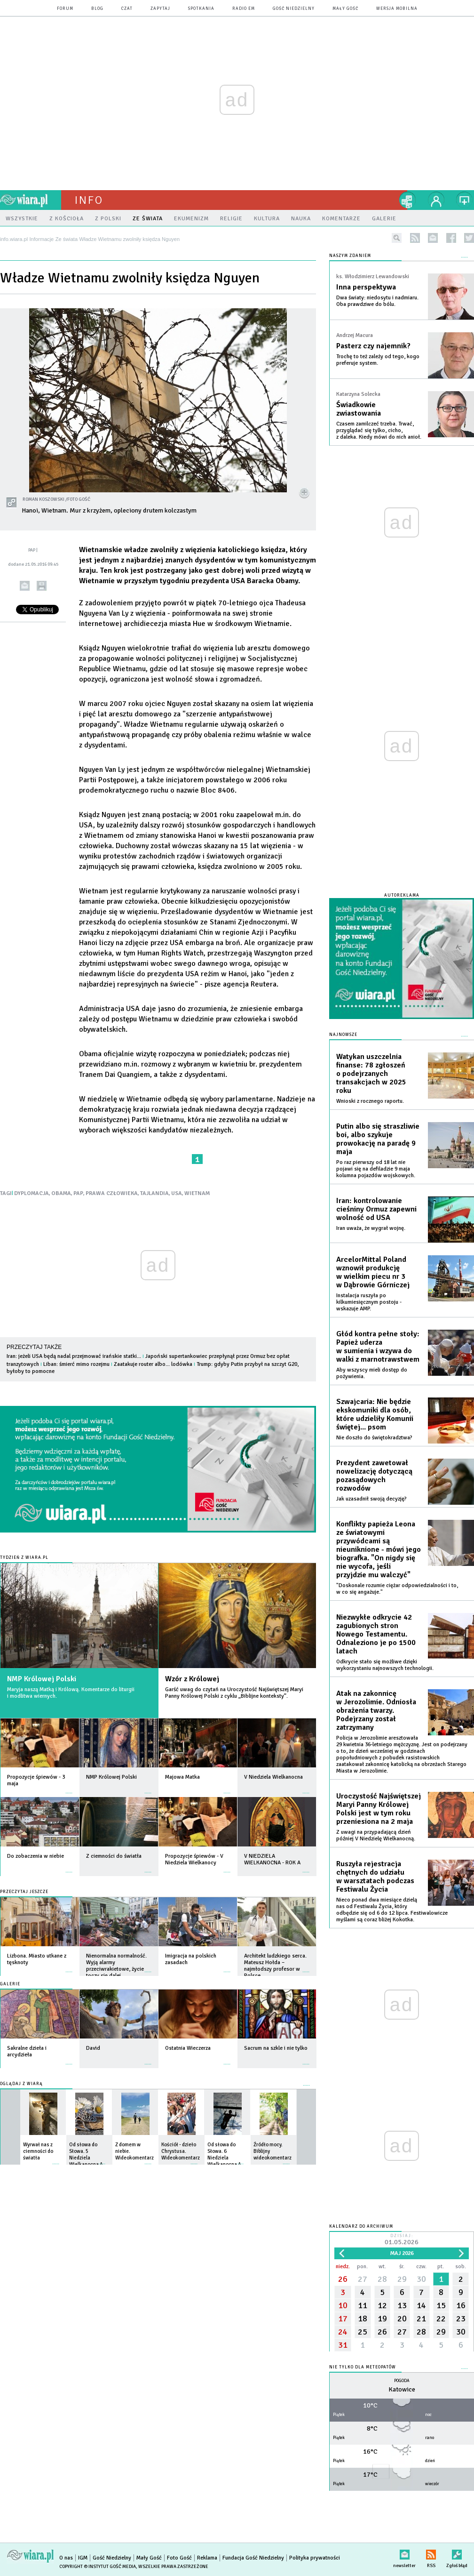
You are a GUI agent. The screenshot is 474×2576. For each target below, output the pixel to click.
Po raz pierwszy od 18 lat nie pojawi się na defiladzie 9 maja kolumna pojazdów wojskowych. (375, 1169)
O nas (66, 2557)
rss (415, 238)
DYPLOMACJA (31, 1193)
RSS (431, 2553)
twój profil (436, 200)
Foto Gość (179, 2557)
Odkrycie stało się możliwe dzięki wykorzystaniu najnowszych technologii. (385, 1665)
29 (402, 2279)
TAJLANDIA (154, 1193)
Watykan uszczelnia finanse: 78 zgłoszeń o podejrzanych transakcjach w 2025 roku (371, 1073)
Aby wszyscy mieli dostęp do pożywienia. (371, 1373)
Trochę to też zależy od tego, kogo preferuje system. (377, 360)
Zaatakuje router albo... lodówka (153, 1364)
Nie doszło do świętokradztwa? (374, 1437)
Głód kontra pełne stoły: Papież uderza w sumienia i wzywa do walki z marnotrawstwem (377, 1347)
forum (65, 8)
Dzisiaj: (402, 2240)
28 (382, 2279)
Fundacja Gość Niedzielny (253, 2557)
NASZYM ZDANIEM (350, 255)
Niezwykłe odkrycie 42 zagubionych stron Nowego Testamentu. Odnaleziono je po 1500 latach (376, 1634)
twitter (469, 238)
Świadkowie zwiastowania (358, 409)
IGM (82, 2557)
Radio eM (243, 8)
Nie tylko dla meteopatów (362, 2367)
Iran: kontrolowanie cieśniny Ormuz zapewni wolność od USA (376, 1209)
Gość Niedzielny (294, 8)
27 (362, 2279)
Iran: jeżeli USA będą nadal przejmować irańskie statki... (74, 1356)
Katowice (401, 2389)
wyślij (25, 586)
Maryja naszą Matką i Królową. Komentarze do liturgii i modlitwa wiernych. (70, 1693)
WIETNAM (197, 1193)
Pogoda (402, 2380)
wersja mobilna (397, 8)
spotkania (201, 8)
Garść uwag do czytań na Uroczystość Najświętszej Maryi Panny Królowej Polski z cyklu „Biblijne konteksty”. (234, 1693)
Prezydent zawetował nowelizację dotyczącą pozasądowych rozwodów (374, 1476)
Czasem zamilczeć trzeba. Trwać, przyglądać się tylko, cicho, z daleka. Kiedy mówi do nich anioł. (378, 430)
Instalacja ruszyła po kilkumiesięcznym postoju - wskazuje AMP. (369, 1302)
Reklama (207, 2557)
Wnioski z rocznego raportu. (370, 1101)
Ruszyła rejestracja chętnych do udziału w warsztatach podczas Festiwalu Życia (375, 1877)
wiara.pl (30, 200)
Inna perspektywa (366, 287)
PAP (78, 1193)
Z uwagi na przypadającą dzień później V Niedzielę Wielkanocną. (375, 1835)
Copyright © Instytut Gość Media (97, 2566)
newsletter (433, 238)
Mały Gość (345, 8)
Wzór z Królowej (192, 1679)
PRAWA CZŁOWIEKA (112, 1193)
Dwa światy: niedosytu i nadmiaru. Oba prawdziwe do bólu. (377, 301)
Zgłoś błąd (456, 2553)
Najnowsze (343, 1034)
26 (343, 2279)
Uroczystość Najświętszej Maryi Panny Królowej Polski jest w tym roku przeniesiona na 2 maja (378, 1809)
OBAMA (61, 1193)
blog (97, 8)
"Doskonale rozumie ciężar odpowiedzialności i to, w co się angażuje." (397, 1589)
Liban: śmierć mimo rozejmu (76, 1364)
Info (88, 200)
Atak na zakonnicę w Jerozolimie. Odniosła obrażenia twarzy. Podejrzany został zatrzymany (376, 1710)
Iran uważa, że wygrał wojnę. (370, 1228)
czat (127, 8)
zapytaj (160, 8)
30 (421, 2279)
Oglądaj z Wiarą (21, 2083)
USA (176, 1193)
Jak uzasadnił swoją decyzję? (371, 1498)
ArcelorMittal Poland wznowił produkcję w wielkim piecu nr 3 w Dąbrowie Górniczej (373, 1272)
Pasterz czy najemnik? (373, 346)
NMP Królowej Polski (41, 1679)
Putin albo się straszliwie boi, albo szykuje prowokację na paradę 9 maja (377, 1139)
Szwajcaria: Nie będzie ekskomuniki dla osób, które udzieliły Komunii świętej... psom (374, 1414)
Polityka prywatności (314, 2557)
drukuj (42, 586)
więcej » (69, 1788)
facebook (451, 238)
